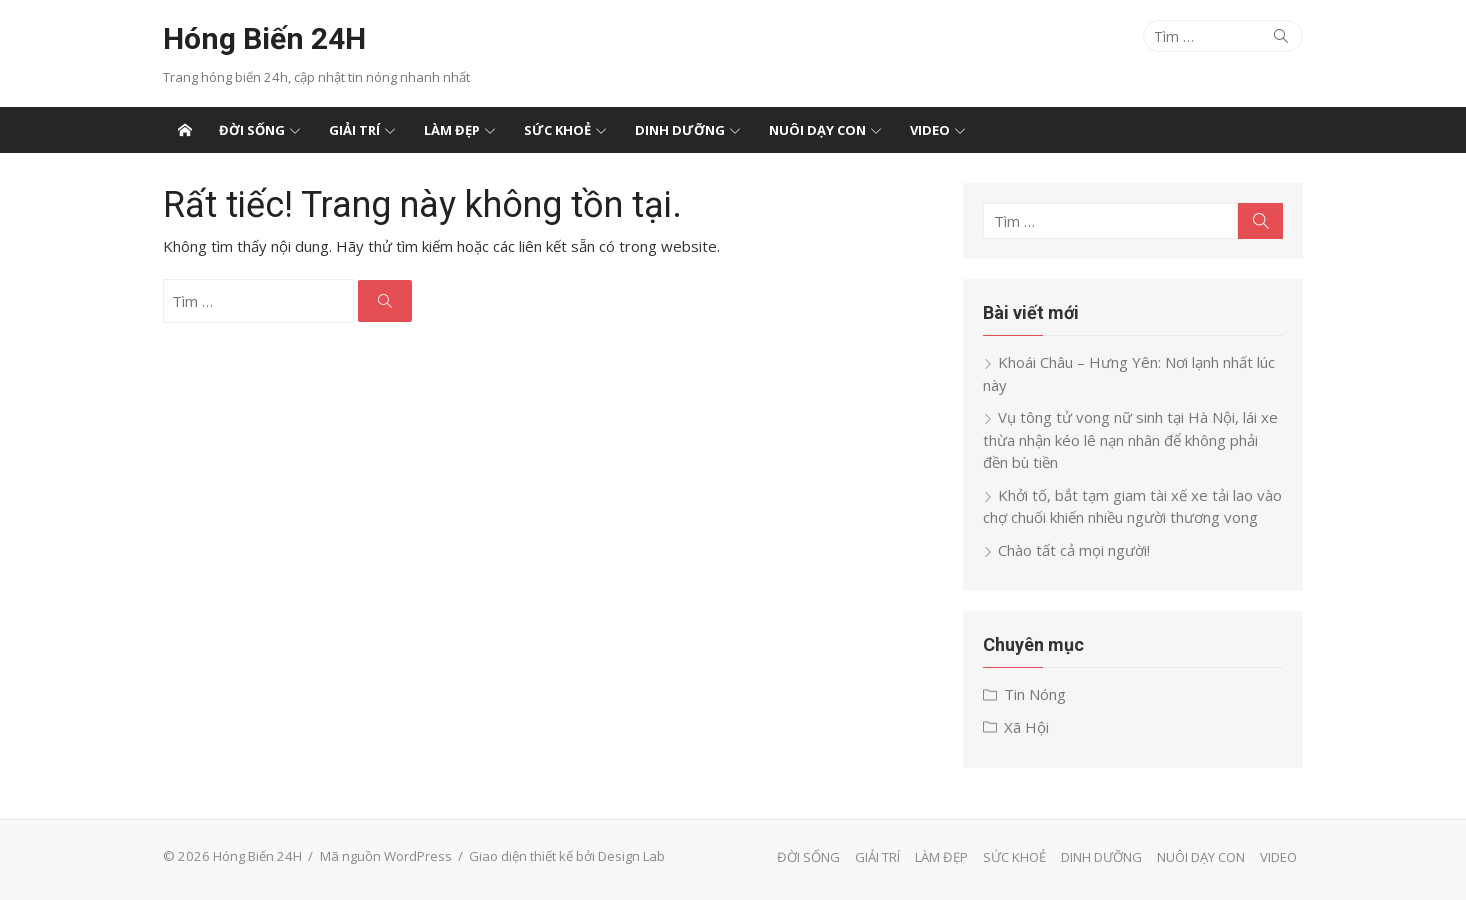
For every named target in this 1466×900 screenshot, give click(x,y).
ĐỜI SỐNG (252, 130)
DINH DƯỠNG (680, 130)
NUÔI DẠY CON (817, 130)
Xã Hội (1026, 727)
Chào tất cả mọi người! (1074, 550)
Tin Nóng (1035, 694)
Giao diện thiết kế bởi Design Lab (567, 856)
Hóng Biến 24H (264, 38)
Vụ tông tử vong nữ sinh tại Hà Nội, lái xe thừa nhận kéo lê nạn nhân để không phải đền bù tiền (1130, 439)
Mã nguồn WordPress (386, 856)
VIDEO (930, 130)
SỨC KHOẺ (557, 130)
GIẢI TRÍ (354, 130)
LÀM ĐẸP (452, 130)
